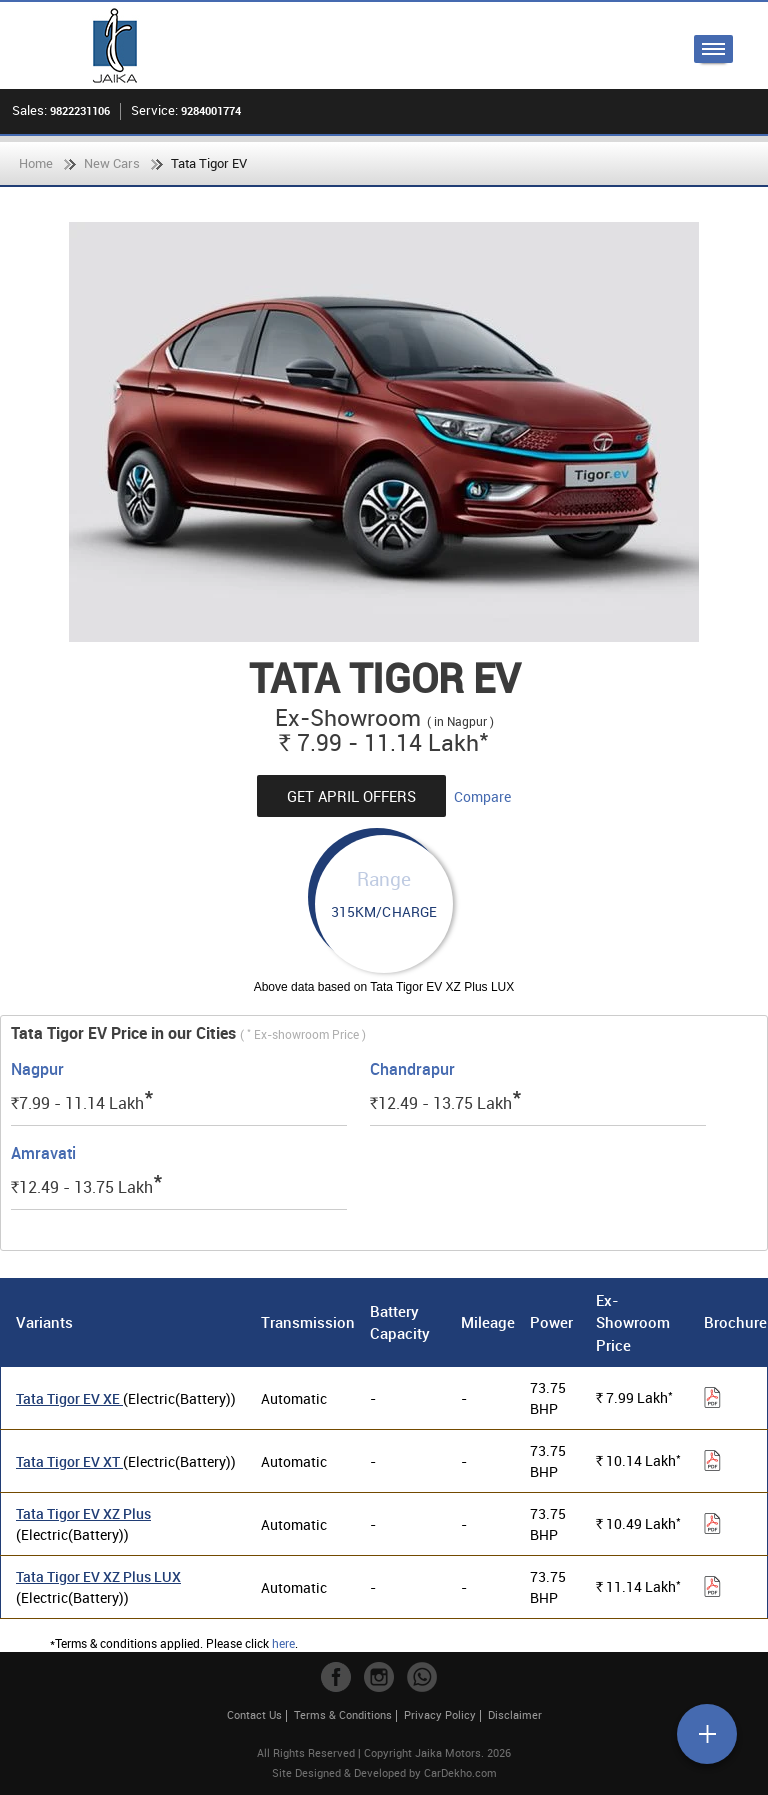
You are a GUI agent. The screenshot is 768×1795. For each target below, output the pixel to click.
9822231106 (80, 110)
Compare (482, 796)
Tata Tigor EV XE (69, 1398)
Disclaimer (515, 1714)
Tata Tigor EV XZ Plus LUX (98, 1576)
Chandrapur (412, 1069)
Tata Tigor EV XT (69, 1461)
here (283, 1643)
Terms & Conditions (343, 1714)
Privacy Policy (440, 1714)
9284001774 (211, 110)
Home (36, 163)
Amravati (43, 1153)
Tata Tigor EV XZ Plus (83, 1513)
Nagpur (37, 1069)
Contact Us (254, 1714)
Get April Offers (351, 796)
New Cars (112, 163)
